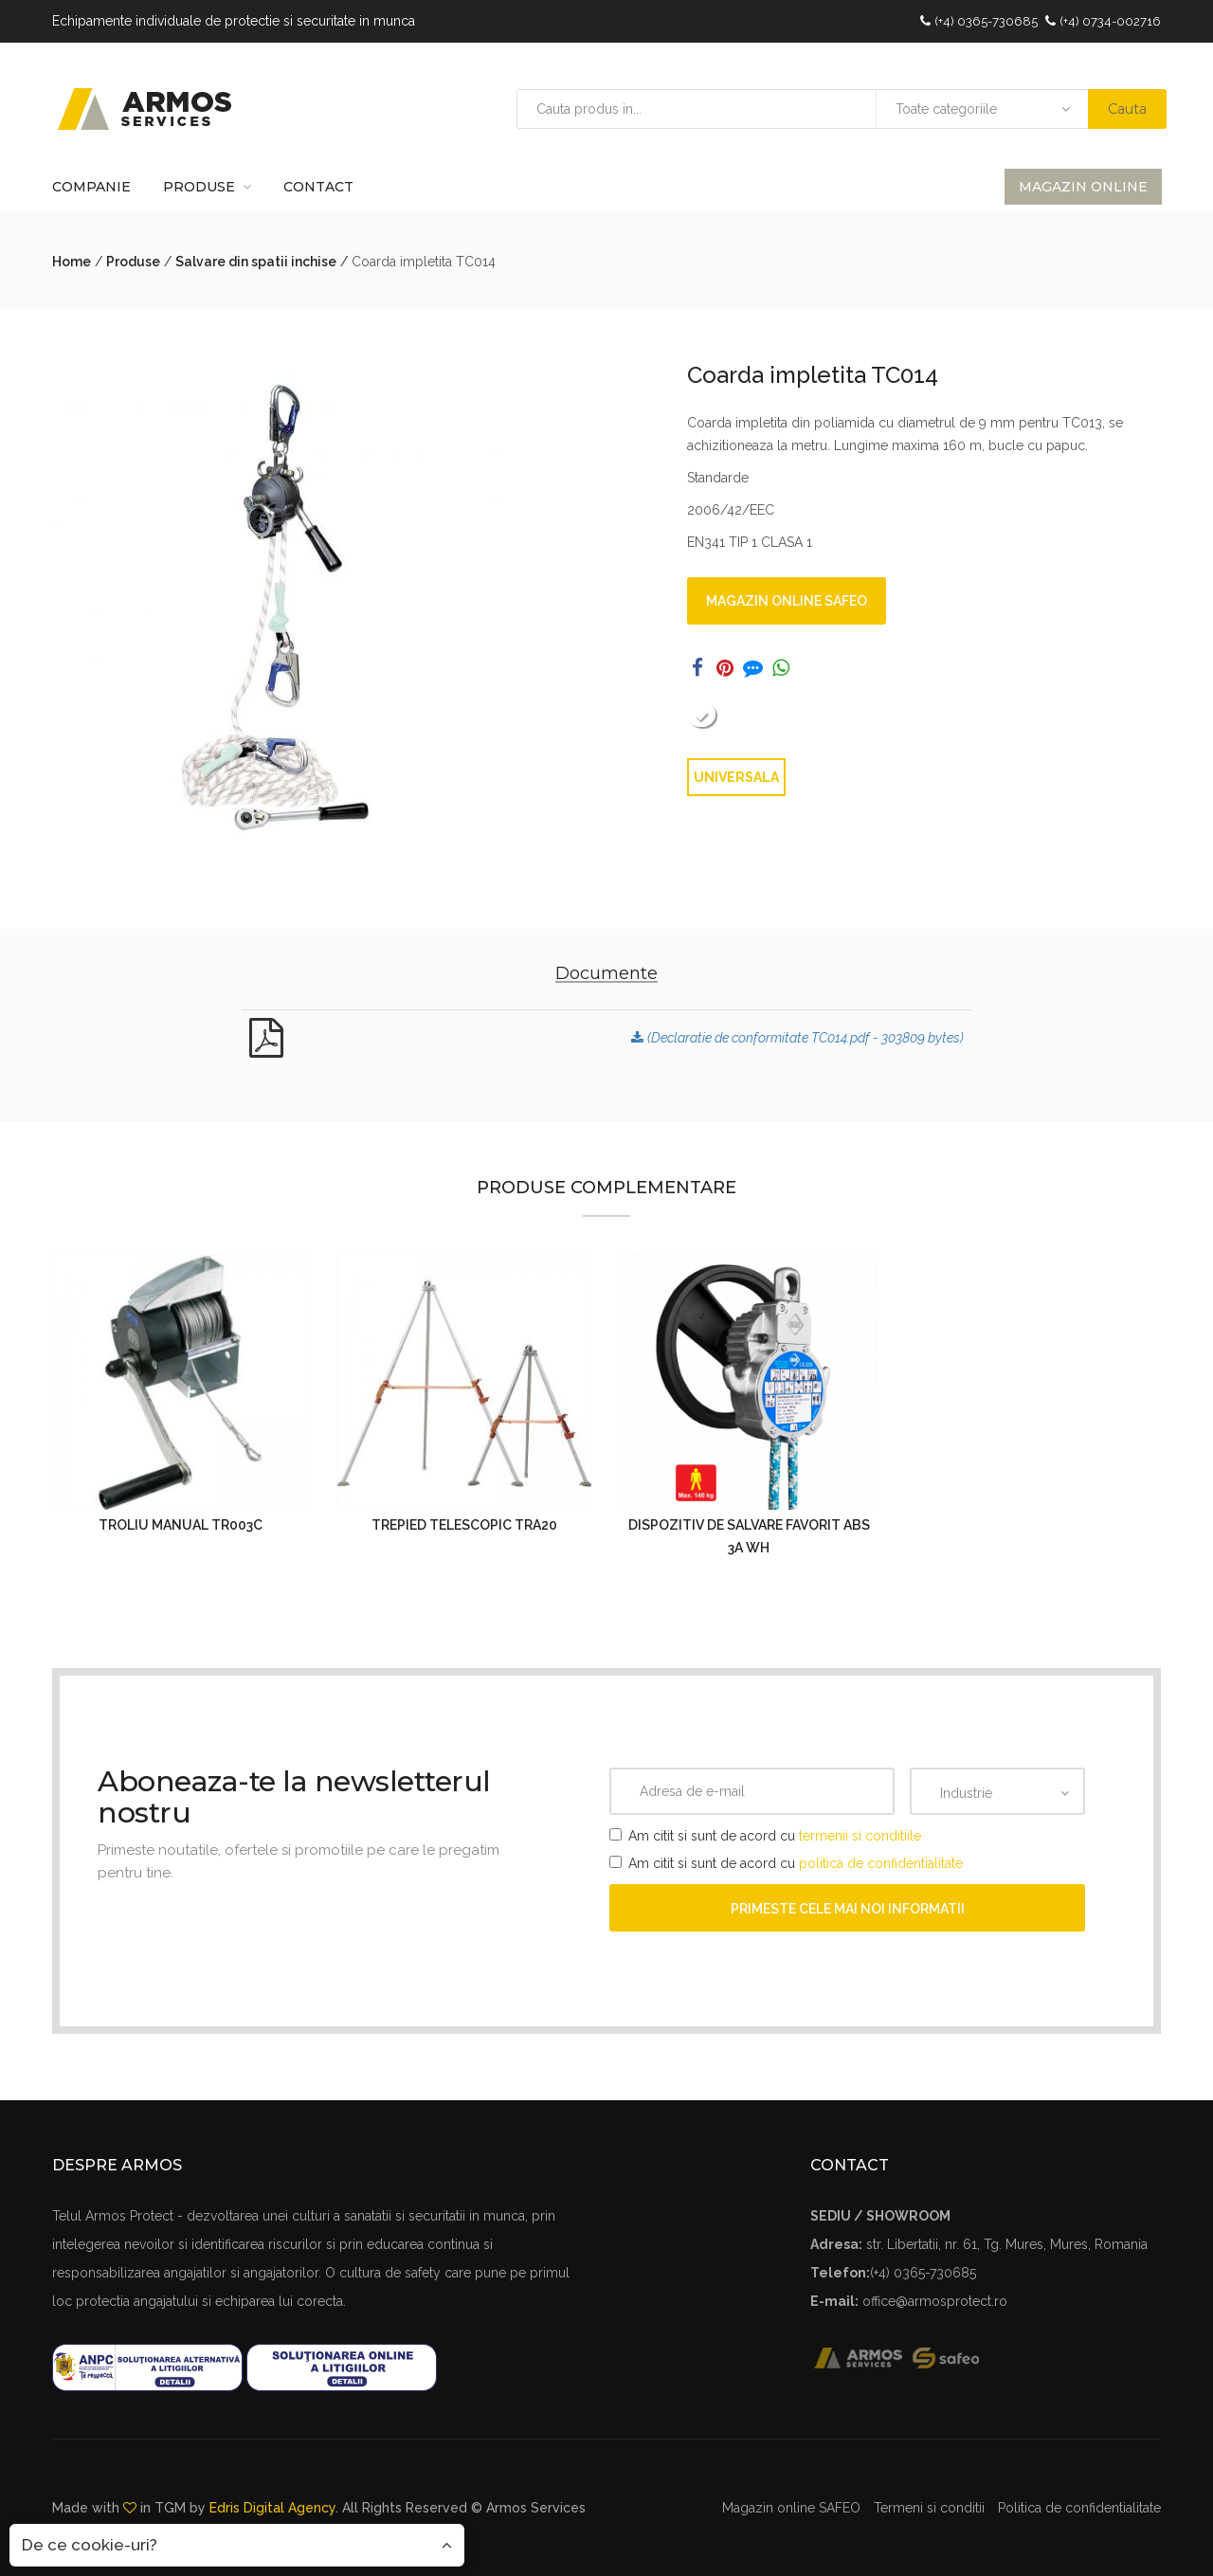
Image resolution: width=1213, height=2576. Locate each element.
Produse (199, 186)
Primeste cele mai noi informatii (848, 1908)
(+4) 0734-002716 (1110, 21)
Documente (606, 973)
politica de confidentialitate (881, 1863)
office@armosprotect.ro (934, 2301)
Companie (91, 186)
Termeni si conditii (929, 2507)
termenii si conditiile (860, 1835)
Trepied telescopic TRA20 (464, 1525)
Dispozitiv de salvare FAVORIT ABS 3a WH (749, 1536)
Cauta (1127, 109)
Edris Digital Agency (272, 2507)
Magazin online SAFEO (786, 600)
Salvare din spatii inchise (255, 261)
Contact (318, 186)
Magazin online (1083, 186)
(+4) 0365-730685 (986, 21)
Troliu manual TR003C (181, 1525)
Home (71, 261)
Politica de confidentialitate (1079, 2507)
